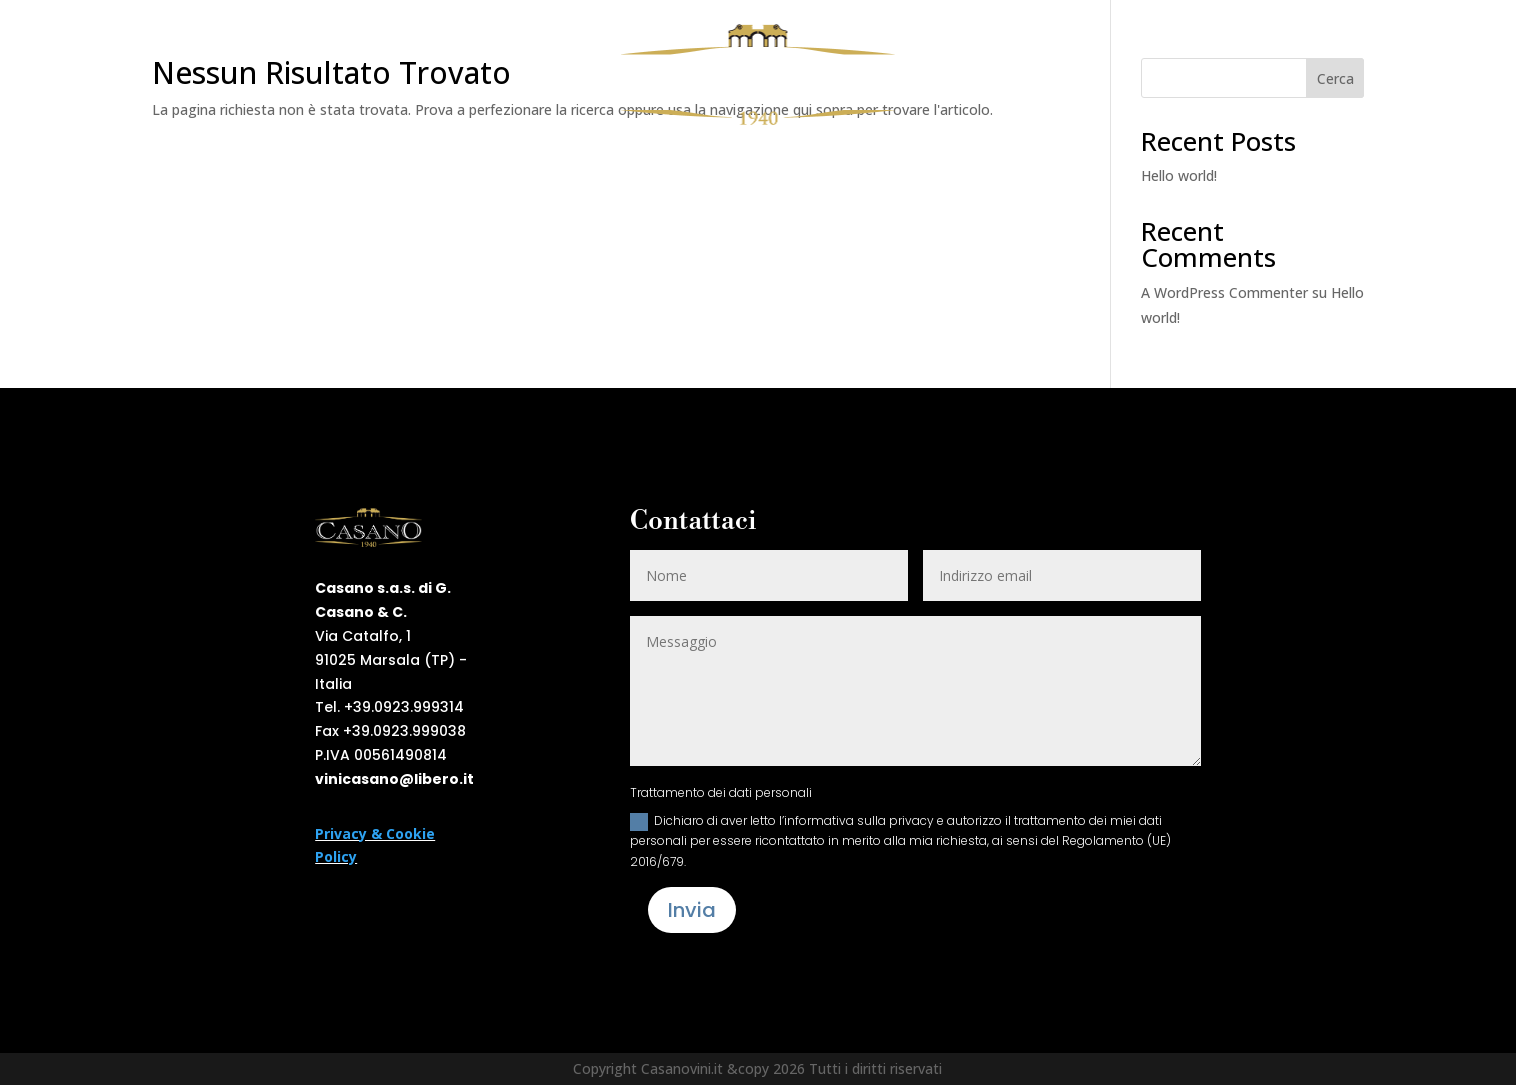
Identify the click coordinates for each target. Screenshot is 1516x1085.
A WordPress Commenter (1224, 292)
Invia (692, 910)
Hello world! (1179, 175)
